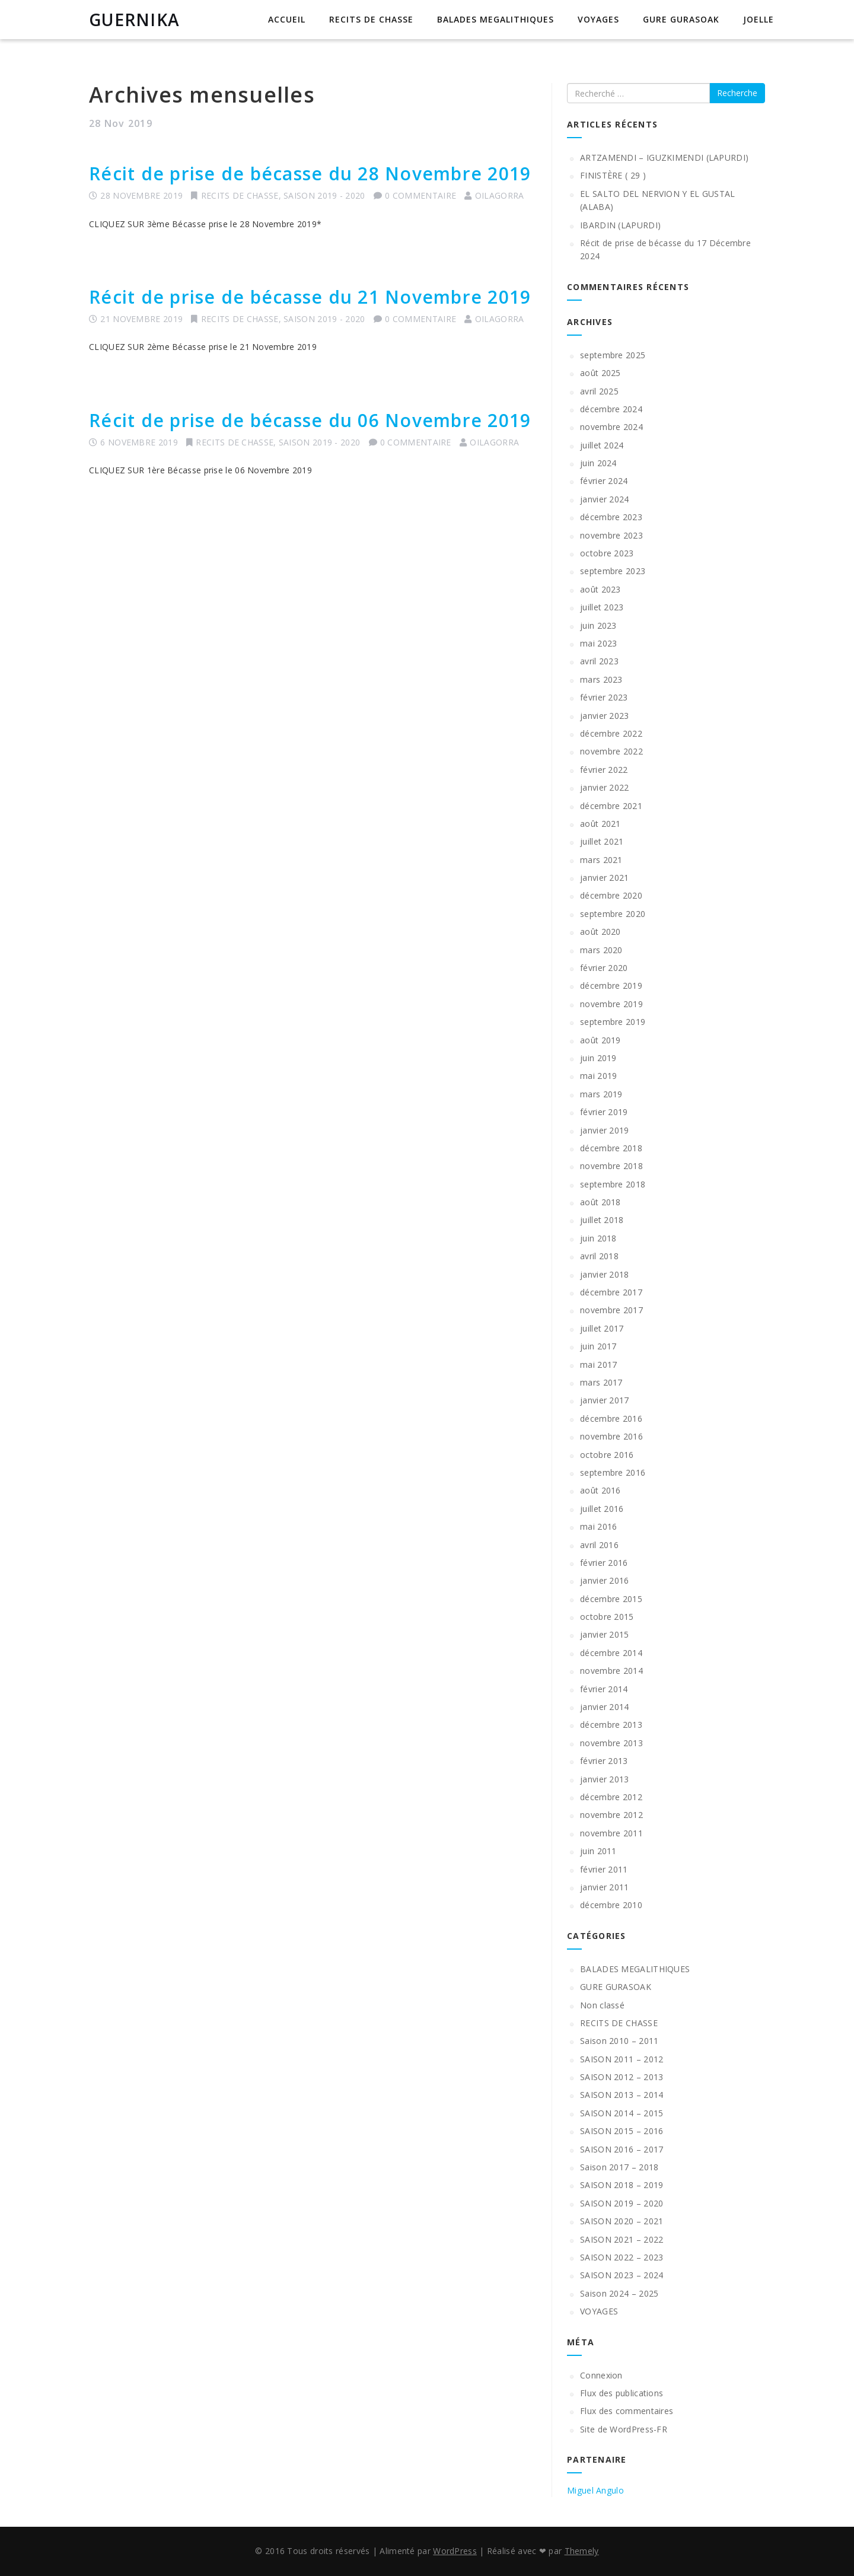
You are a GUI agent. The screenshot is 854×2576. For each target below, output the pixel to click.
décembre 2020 (611, 895)
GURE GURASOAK (681, 19)
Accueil (286, 19)
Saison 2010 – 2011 (619, 2040)
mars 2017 (601, 1382)
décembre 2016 (611, 1418)
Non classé (602, 2005)
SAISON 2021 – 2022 (621, 2239)
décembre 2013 (611, 1724)
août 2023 (600, 589)
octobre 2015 (607, 1616)
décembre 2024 (611, 409)
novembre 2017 (611, 1310)
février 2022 (604, 769)
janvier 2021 (604, 877)
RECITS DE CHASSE (371, 19)
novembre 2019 (611, 1004)
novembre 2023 (611, 535)
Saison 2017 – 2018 (619, 2167)
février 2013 (604, 1760)
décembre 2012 (611, 1797)
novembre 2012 (611, 1814)
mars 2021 (601, 859)
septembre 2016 (612, 1472)
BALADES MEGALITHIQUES (495, 19)
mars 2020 (601, 950)
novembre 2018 (611, 1165)
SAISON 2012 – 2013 (621, 2077)
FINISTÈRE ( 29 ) (613, 175)
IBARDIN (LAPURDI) (620, 225)
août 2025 (600, 372)
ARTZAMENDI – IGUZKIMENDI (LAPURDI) (664, 157)
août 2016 (600, 1490)
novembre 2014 (611, 1670)
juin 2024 (598, 463)
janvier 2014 (604, 1706)
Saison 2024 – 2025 (619, 2293)
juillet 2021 (602, 841)
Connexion (601, 2375)
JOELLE (758, 19)
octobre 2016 (607, 1454)
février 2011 (604, 1869)
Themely (582, 2550)
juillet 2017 (602, 1328)
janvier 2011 (604, 1887)
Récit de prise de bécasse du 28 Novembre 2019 (310, 173)
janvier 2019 (604, 1130)
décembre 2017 (611, 1292)
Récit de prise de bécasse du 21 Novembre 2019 (310, 297)
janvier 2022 (604, 787)
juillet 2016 (602, 1508)
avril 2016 (599, 1544)
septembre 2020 (612, 913)
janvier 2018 (604, 1274)
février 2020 (604, 967)
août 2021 (600, 823)
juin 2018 (598, 1238)
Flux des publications (621, 2393)
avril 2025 (599, 391)
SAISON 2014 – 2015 (621, 2113)
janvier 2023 (604, 715)
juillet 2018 (602, 1219)
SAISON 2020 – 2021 (621, 2221)
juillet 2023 (602, 607)
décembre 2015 (611, 1598)
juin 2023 (598, 625)
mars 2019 (601, 1094)
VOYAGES (598, 19)
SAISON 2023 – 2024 (621, 2275)
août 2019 (600, 1040)
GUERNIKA (134, 19)
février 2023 (604, 697)
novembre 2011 (611, 1833)
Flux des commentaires (626, 2410)
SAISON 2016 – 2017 (621, 2149)
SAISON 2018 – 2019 (621, 2184)
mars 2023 (601, 679)
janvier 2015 (604, 1634)
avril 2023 (599, 661)
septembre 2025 (612, 355)
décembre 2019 (611, 985)
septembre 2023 (612, 571)
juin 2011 (598, 1851)
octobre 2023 (607, 553)
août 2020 (600, 931)
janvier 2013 (604, 1779)
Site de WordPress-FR (623, 2429)
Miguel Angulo (595, 2490)
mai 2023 (598, 643)
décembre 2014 (611, 1652)
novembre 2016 (611, 1436)
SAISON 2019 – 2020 (621, 2203)
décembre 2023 (611, 517)
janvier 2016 (604, 1580)
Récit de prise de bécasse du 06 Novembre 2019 (310, 420)
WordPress (455, 2550)
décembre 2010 (611, 1904)
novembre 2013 (611, 1743)
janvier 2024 (604, 499)
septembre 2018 (612, 1184)
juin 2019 (598, 1057)
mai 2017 (598, 1364)
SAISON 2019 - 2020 (324, 195)
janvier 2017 (604, 1400)
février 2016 (604, 1562)
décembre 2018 (611, 1148)
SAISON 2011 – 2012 (621, 2059)
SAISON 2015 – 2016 (621, 2130)
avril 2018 (599, 1256)
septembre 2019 (612, 1021)
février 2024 (604, 480)
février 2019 (604, 1111)
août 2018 (600, 1202)
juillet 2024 (602, 445)
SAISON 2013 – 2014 (621, 2094)
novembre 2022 (611, 751)
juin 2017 (598, 1346)
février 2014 (604, 1689)
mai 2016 (598, 1526)
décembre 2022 (611, 733)
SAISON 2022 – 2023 (621, 2257)
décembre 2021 (611, 805)
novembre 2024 (611, 426)
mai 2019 (598, 1075)
